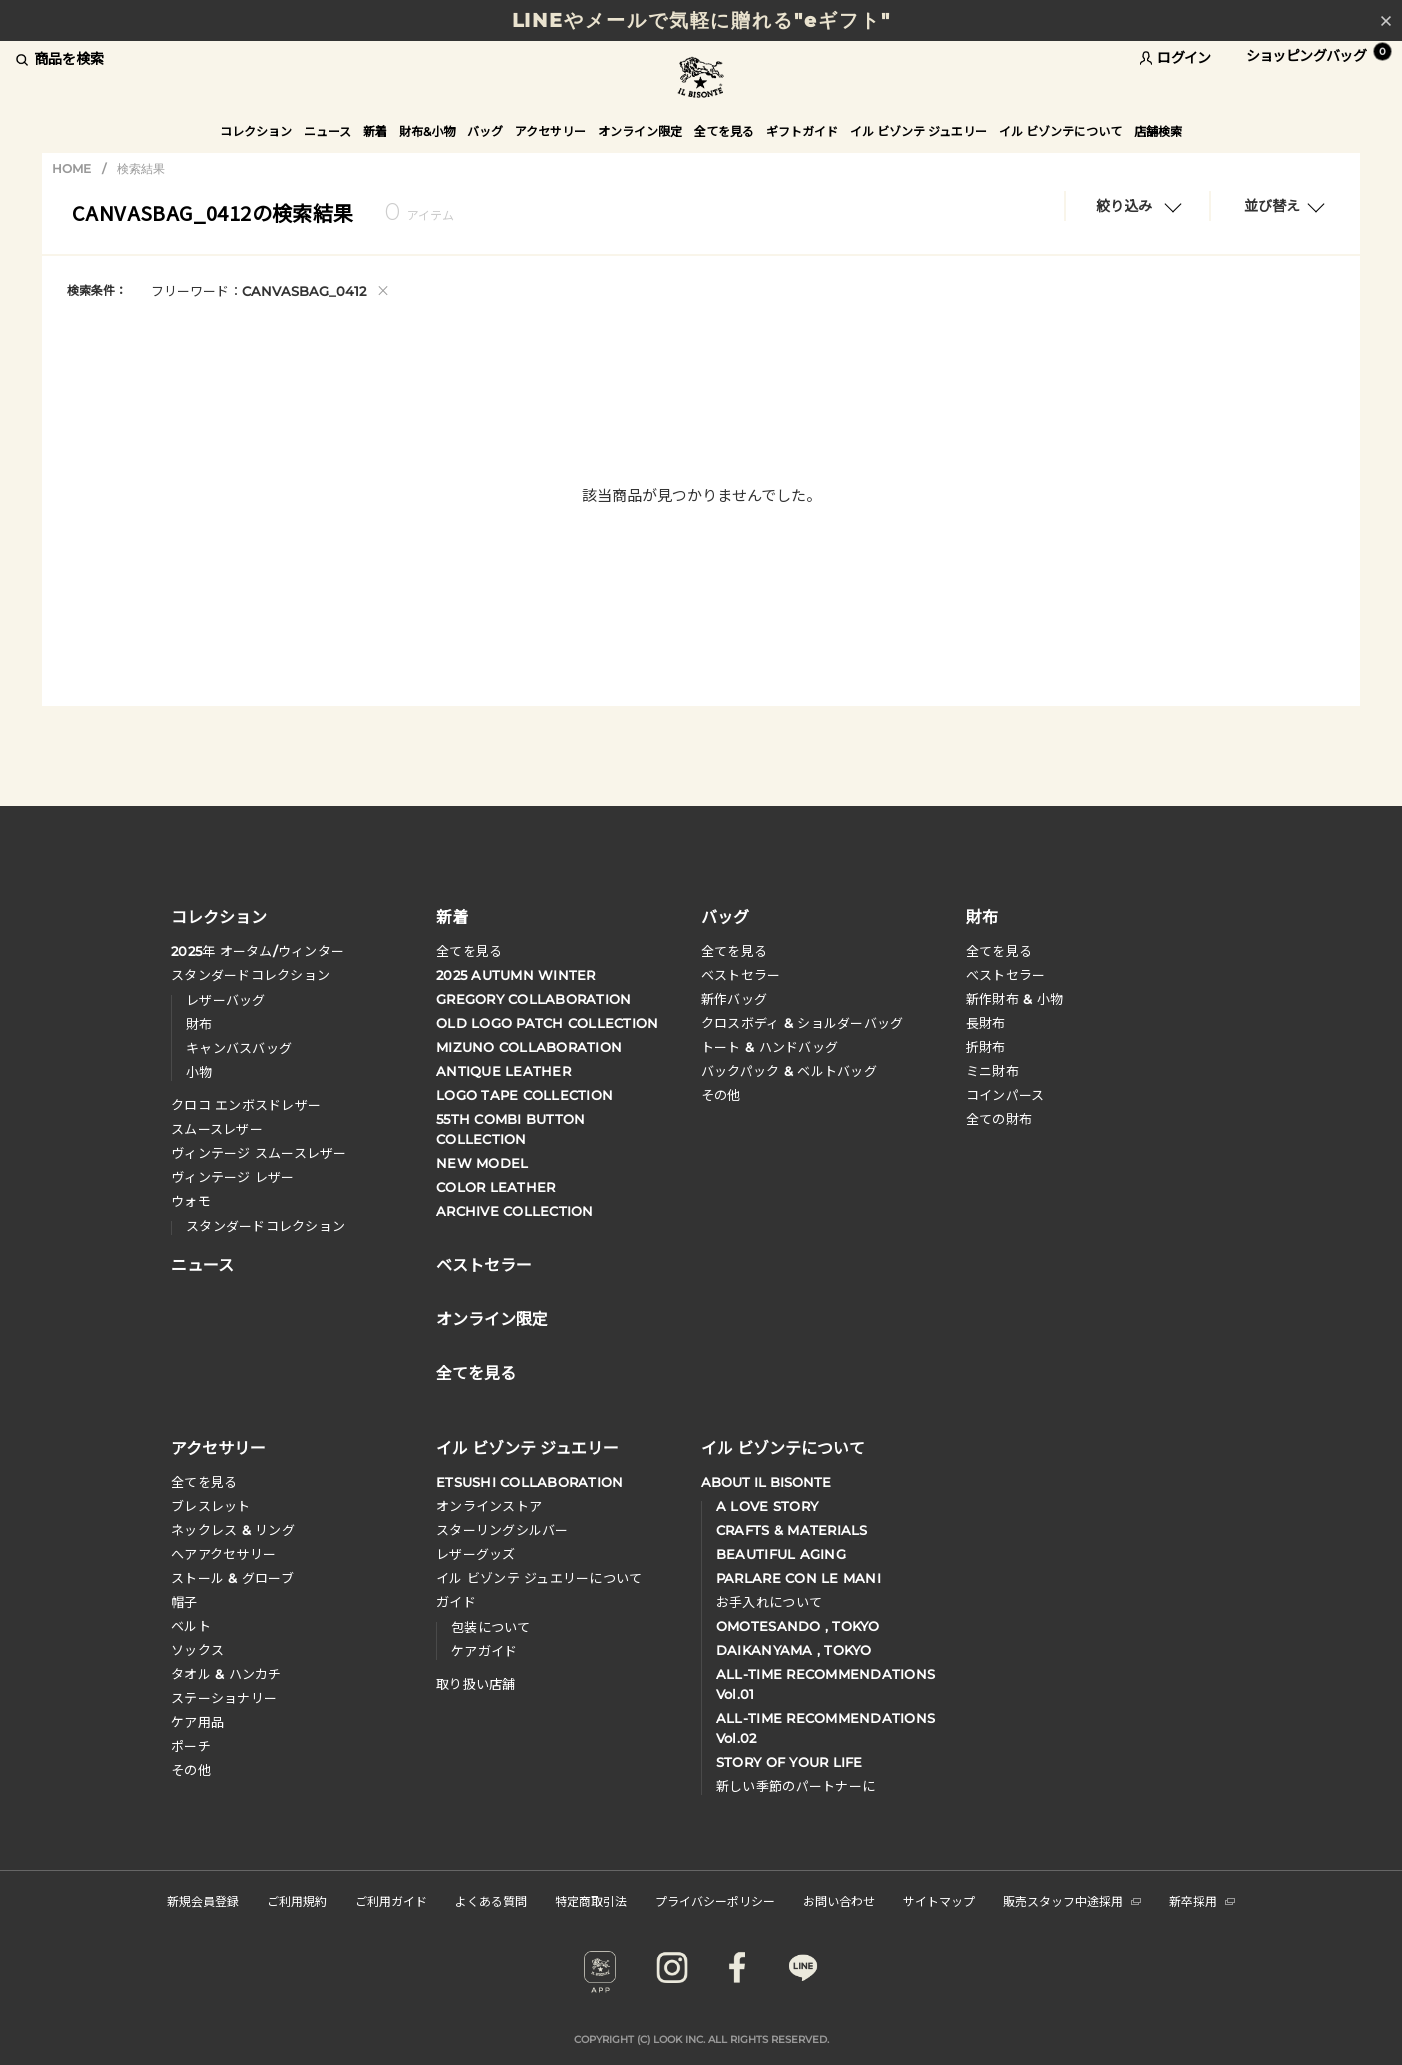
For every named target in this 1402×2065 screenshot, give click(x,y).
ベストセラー (741, 975)
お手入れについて (769, 1602)
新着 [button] (375, 131)
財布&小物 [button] (427, 131)
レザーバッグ (226, 1000)
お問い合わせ (839, 1900)
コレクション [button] (256, 131)
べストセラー (1006, 975)
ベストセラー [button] (484, 1263)
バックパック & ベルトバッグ (789, 1071)
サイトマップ (939, 1900)
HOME (71, 168)
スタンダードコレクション (250, 975)
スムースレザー (217, 1129)
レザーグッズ (476, 1554)
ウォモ (191, 1201)
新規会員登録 (203, 1900)
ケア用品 (197, 1722)
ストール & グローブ (232, 1578)
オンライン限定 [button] (640, 131)
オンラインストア (489, 1506)
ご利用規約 (297, 1900)
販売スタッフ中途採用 (1072, 1900)
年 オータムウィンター (257, 951)
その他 (721, 1095)
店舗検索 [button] (1158, 131)
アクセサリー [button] (550, 131)
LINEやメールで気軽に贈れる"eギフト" (701, 20)
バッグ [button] (485, 131)
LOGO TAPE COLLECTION (524, 1095)
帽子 (184, 1602)
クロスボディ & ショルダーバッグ (802, 1023)
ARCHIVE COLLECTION (515, 1211)
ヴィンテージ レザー (233, 1177)
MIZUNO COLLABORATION (529, 1047)
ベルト (191, 1626)
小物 (199, 1072)
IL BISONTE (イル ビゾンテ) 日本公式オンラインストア (701, 79)
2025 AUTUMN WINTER (516, 975)
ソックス (197, 1650)
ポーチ (191, 1746)
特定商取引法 (591, 1900)
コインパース (1005, 1095)
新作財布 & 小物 (1014, 999)
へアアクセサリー (223, 1554)
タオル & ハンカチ (226, 1674)
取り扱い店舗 (476, 1684)
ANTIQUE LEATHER (503, 1071)
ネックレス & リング (233, 1530)
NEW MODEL (482, 1163)
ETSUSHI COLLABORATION (529, 1482)
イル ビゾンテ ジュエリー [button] (918, 131)
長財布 (986, 1023)
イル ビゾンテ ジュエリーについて (539, 1578)
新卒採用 (1202, 1900)
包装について (491, 1627)
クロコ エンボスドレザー (246, 1105)
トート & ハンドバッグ (769, 1047)
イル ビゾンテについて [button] (1060, 131)
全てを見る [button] (724, 131)
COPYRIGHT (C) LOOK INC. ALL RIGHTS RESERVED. (701, 2039)
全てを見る (469, 951)
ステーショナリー (224, 1698)
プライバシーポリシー (715, 1900)
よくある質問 (491, 1900)
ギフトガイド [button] (802, 131)
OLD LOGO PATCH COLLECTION (547, 1023)
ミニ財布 (992, 1071)
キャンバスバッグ (239, 1048)
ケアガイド (484, 1651)
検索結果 (141, 168)
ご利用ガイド (391, 1900)
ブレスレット (211, 1506)
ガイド (456, 1602)
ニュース (327, 131)
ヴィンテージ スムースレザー (259, 1153)
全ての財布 (999, 1119)
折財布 (986, 1047)
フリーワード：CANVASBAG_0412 (270, 290)
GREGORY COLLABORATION (533, 999)
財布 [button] (982, 916)
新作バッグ (734, 999)
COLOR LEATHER (495, 1187)
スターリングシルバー (502, 1530)
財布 (199, 1024)
